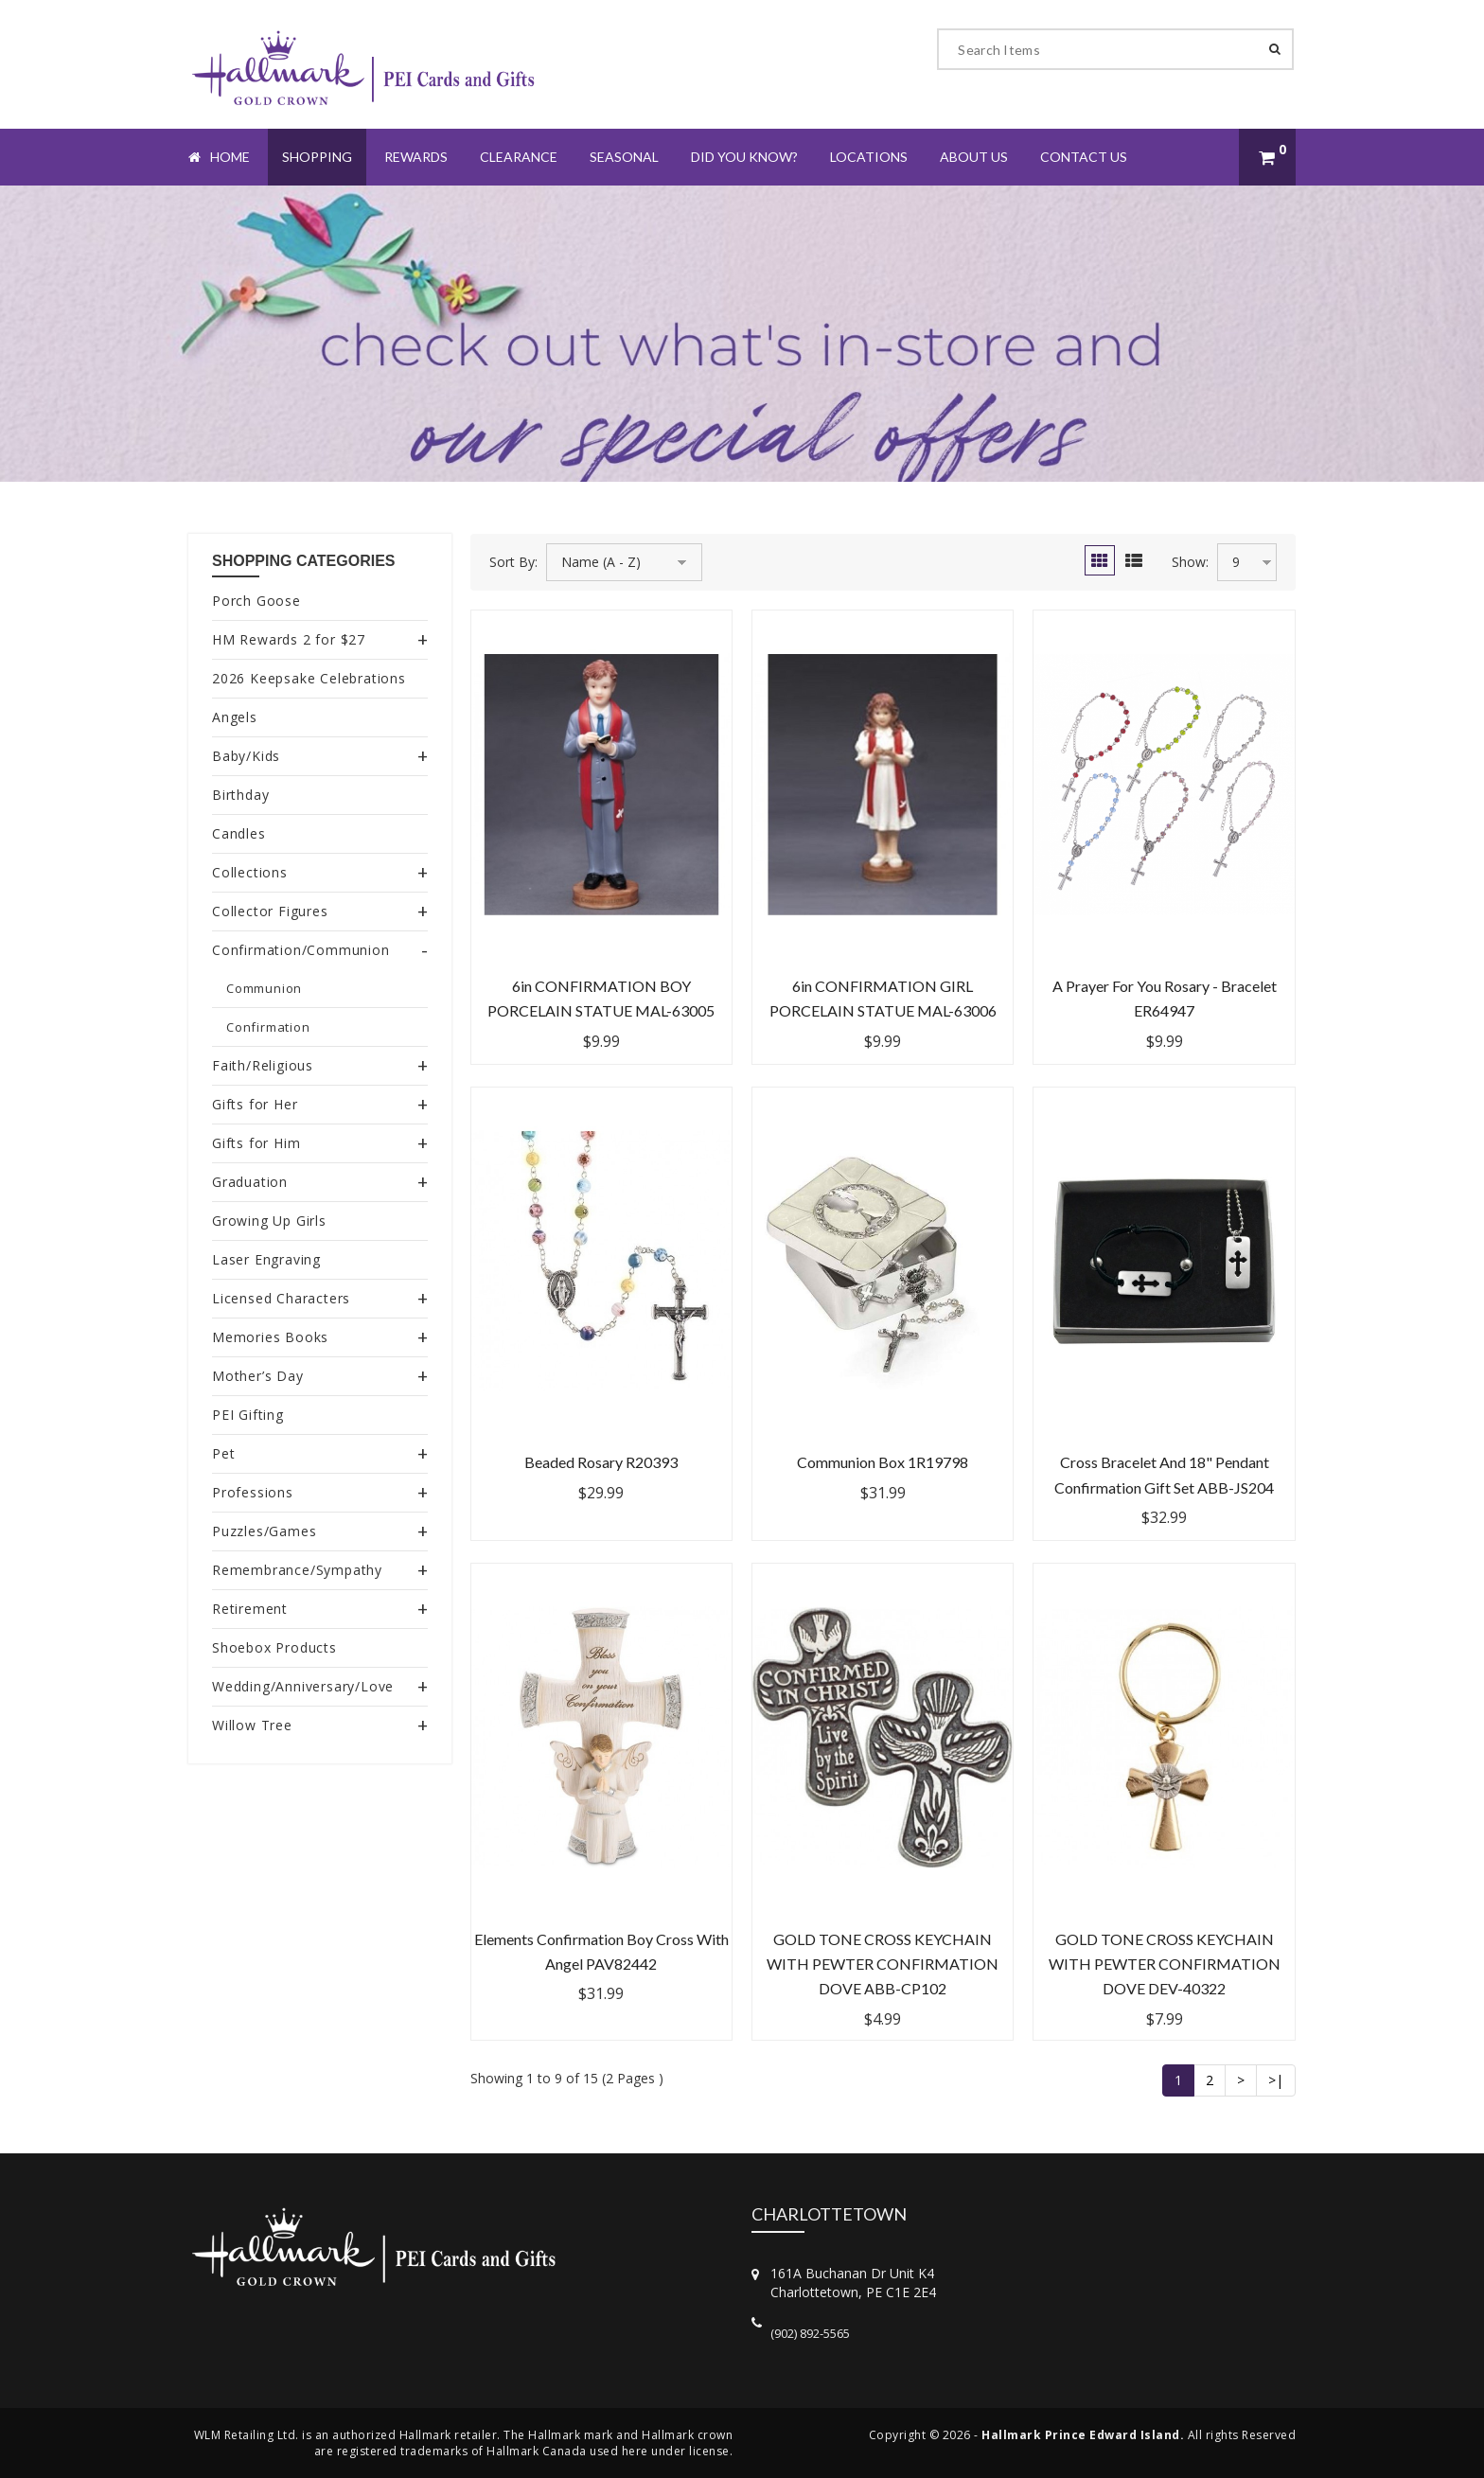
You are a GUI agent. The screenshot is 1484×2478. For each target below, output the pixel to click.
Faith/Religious (262, 1065)
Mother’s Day (258, 1376)
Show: (1190, 562)
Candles (239, 833)
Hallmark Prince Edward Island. (1082, 2435)
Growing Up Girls (269, 1221)
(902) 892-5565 (810, 2333)
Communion (264, 988)
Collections (250, 872)
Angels (234, 717)
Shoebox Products (274, 1647)
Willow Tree (252, 1725)
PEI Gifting (248, 1415)
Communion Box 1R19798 (882, 1462)
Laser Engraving (266, 1259)
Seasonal (624, 157)
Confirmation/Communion (301, 950)
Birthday (240, 795)
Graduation (250, 1182)
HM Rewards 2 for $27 (288, 639)
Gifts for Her (254, 1104)
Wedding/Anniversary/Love (303, 1686)
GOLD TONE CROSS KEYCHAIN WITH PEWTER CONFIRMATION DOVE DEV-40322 (1165, 1964)
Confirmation (268, 1026)
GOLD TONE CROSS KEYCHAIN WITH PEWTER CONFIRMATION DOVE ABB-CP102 (882, 1964)
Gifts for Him (256, 1143)
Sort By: (513, 562)
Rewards (416, 157)
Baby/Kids (246, 756)
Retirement (250, 1609)
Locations (869, 157)
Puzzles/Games (264, 1531)
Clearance (518, 157)
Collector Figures (270, 911)
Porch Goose (256, 601)
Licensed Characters (281, 1298)
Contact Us (1083, 157)
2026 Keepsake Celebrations (309, 678)
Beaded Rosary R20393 (601, 1462)
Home (219, 157)
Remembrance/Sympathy (297, 1570)
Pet (223, 1453)
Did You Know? (744, 157)
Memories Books (270, 1337)
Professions (252, 1492)
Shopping (317, 157)
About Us (974, 157)
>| (1275, 2080)
